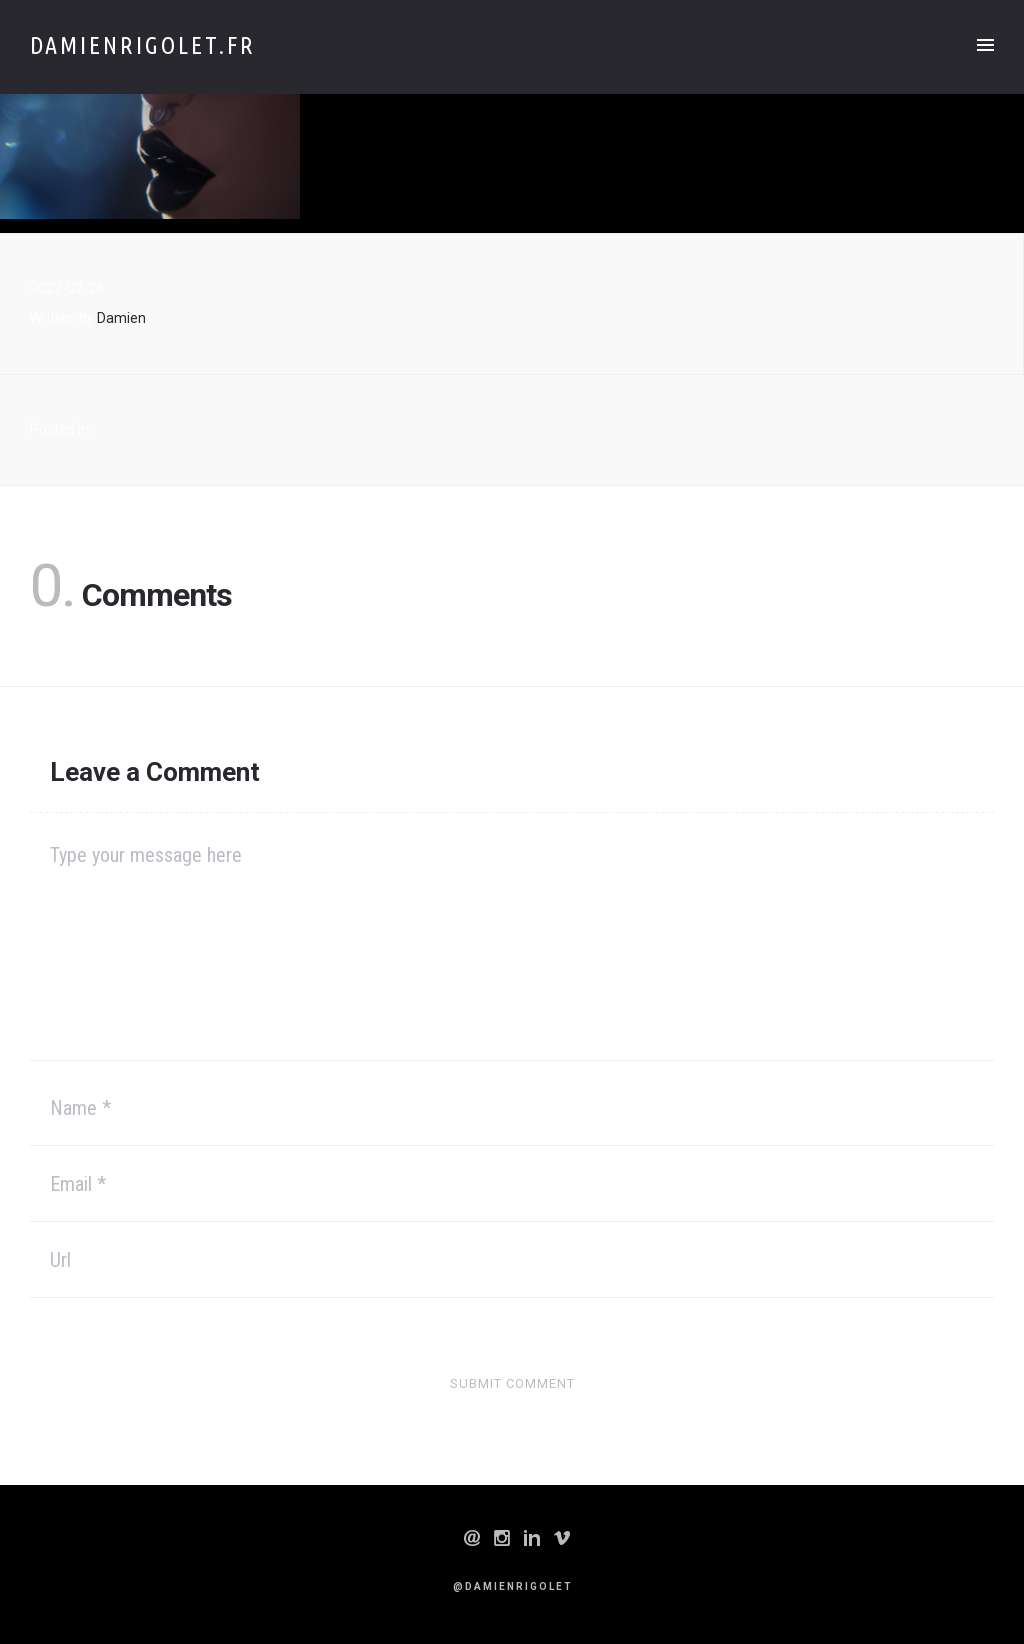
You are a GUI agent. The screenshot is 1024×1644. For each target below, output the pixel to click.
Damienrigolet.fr (143, 45)
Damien (121, 318)
